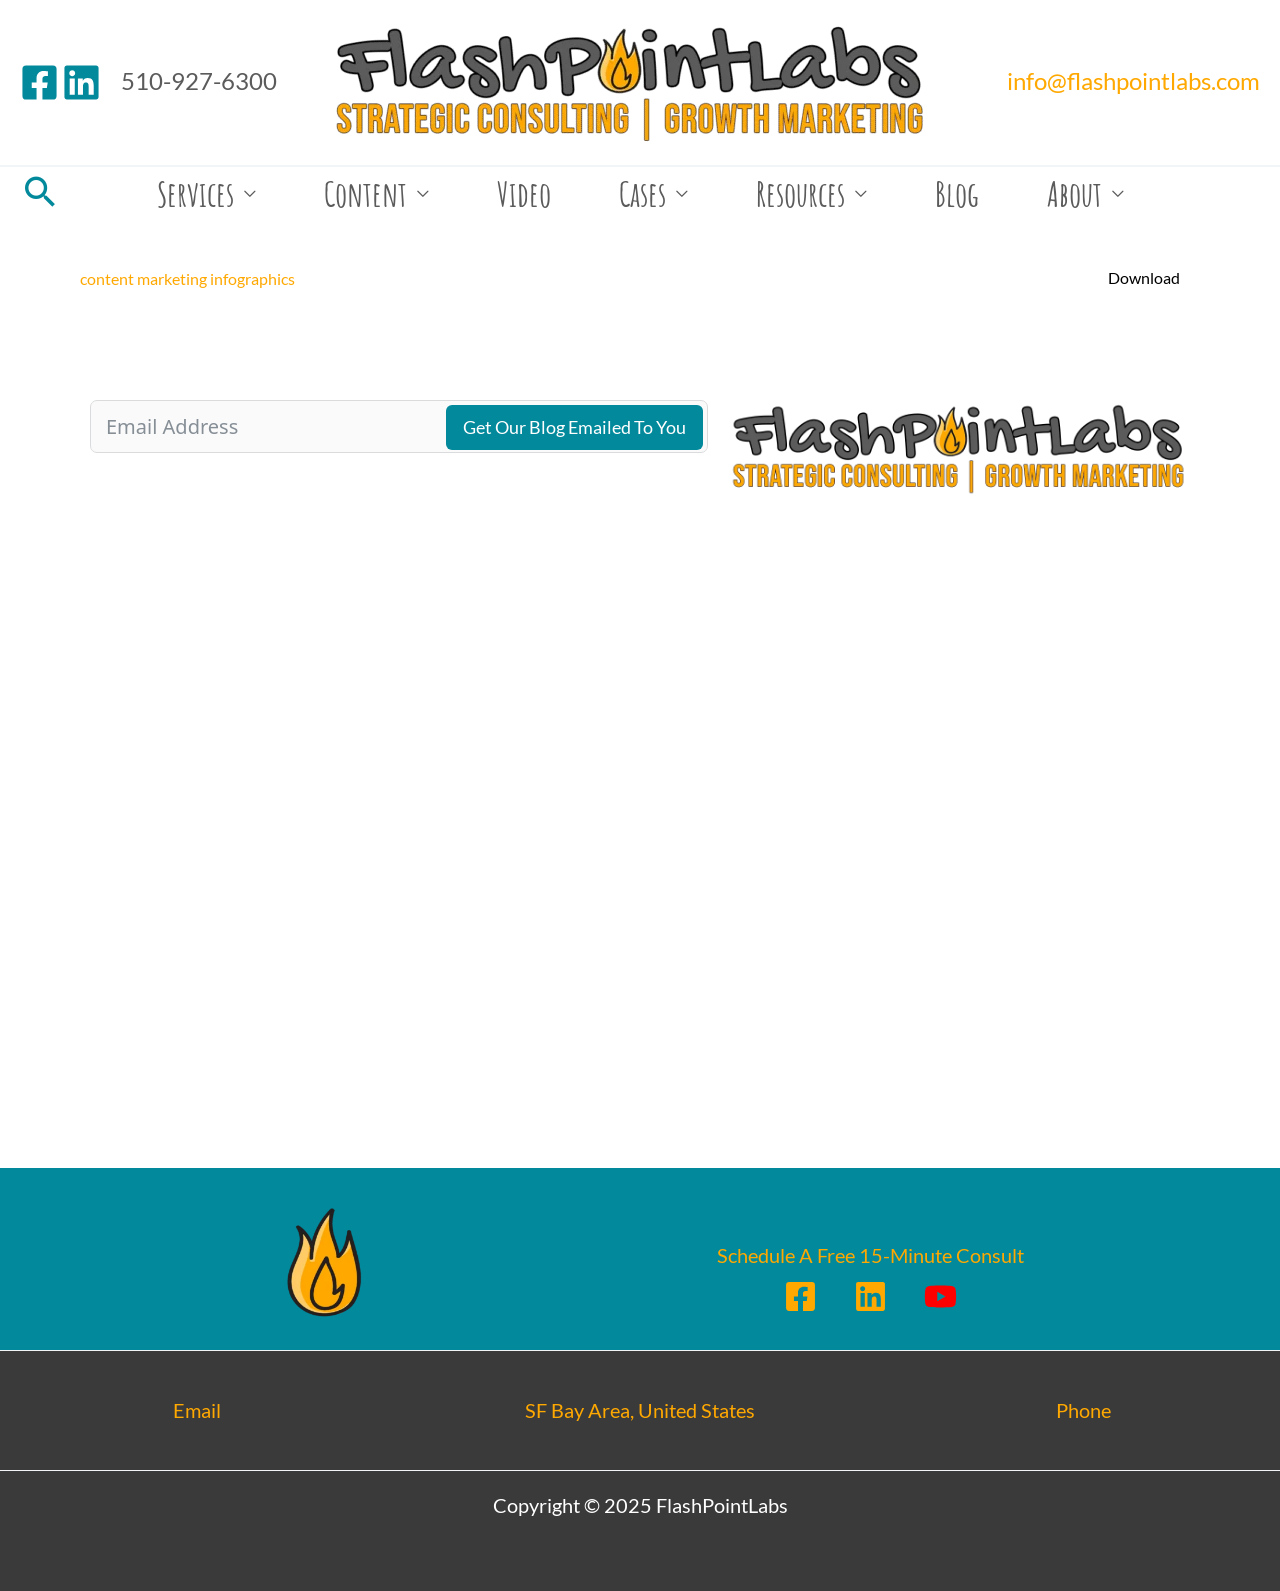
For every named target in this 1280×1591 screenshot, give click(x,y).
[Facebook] (39, 82)
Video (524, 193)
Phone (1083, 1410)
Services (195, 193)
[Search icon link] (40, 193)
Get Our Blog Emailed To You (574, 427)
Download (1144, 277)
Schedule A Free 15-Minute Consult (870, 1255)
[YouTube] (940, 1296)
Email (197, 1410)
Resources (800, 193)
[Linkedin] (81, 82)
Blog (957, 193)
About (1074, 193)
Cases (642, 193)
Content (365, 193)
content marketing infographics (187, 278)
